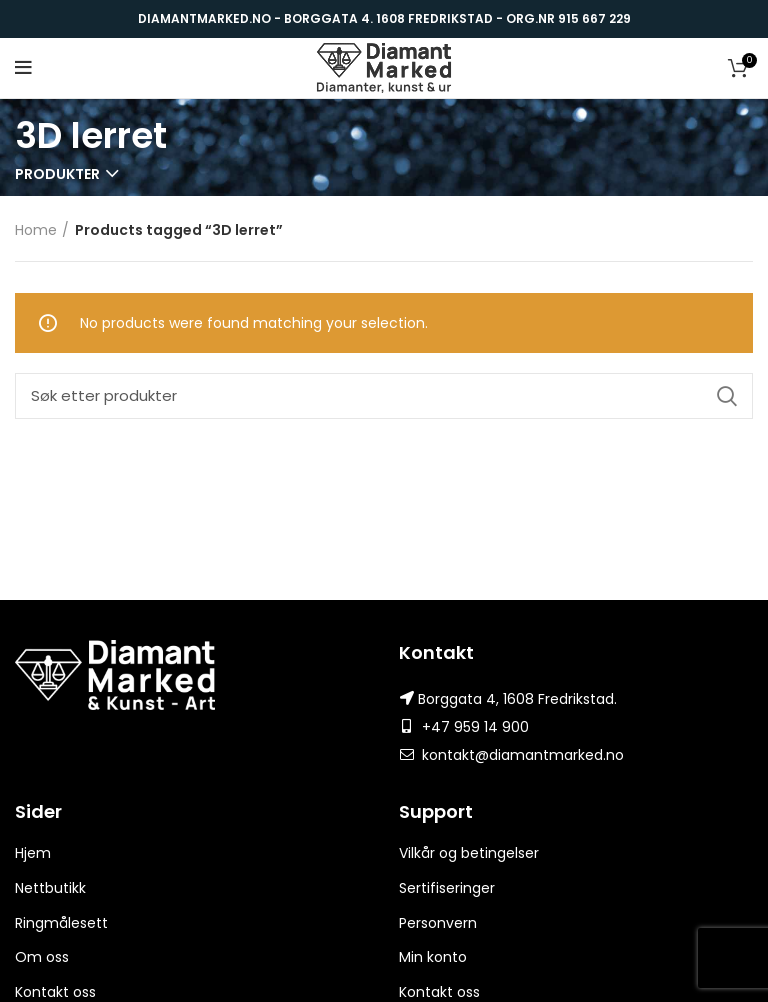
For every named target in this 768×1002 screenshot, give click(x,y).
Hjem (33, 853)
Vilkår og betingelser (469, 853)
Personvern (438, 923)
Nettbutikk (50, 888)
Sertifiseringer (447, 888)
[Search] (384, 396)
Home (36, 230)
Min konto (433, 957)
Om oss (42, 957)
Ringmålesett (61, 923)
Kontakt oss (55, 992)
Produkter (57, 174)
